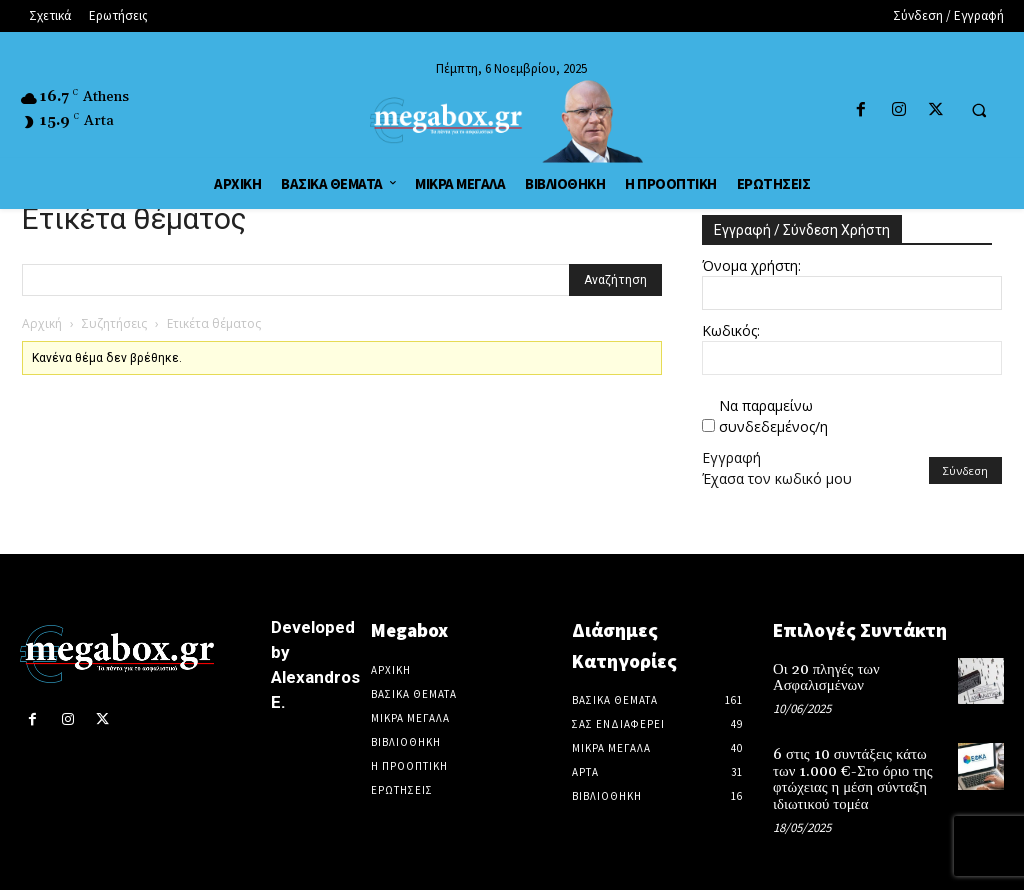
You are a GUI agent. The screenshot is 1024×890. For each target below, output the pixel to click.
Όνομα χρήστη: (751, 265)
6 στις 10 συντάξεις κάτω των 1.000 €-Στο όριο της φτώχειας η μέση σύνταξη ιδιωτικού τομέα (856, 775)
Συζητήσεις (114, 323)
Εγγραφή (731, 457)
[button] (979, 111)
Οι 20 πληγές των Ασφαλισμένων (823, 676)
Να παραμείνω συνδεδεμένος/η (773, 416)
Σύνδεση (965, 470)
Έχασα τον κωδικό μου (777, 478)
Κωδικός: (731, 330)
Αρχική (42, 323)
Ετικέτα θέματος (134, 218)
